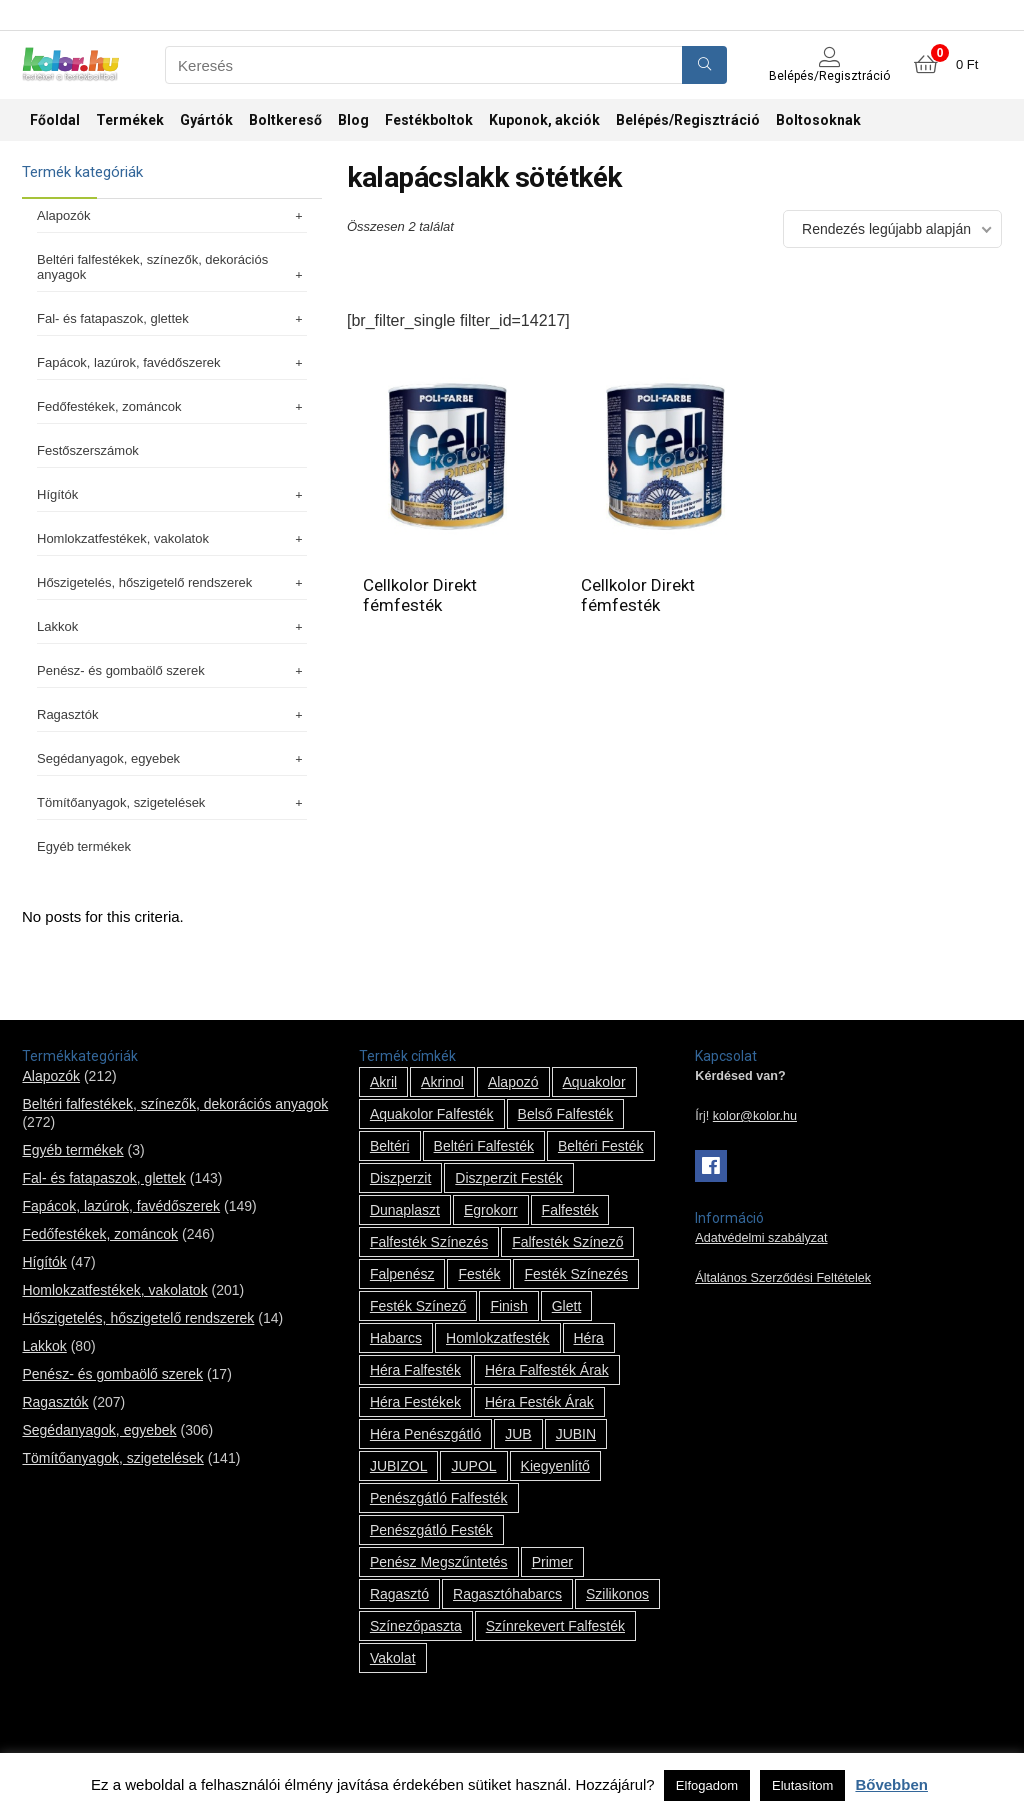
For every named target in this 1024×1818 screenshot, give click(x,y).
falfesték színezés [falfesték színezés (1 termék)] (429, 1242)
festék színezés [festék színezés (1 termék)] (576, 1274)
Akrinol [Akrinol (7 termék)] (442, 1082)
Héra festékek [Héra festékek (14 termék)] (415, 1402)
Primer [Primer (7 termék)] (552, 1562)
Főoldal (55, 120)
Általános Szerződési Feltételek (783, 1278)
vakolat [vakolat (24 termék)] (393, 1658)
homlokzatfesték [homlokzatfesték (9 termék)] (497, 1338)
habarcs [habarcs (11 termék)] (396, 1338)
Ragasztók (172, 714)
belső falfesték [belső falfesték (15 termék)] (566, 1114)
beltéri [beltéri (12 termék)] (390, 1146)
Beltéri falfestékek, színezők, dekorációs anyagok (172, 267)
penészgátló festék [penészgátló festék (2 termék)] (431, 1530)
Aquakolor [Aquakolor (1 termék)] (594, 1082)
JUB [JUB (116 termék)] (518, 1434)
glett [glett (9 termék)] (567, 1306)
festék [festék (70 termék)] (479, 1274)
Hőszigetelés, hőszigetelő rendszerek (172, 582)
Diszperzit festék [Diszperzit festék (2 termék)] (508, 1178)
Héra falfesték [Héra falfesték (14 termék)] (415, 1370)
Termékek (130, 120)
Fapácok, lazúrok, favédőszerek (172, 362)
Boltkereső (285, 120)
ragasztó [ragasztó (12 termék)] (399, 1594)
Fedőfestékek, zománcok (172, 406)
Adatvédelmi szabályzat (761, 1238)
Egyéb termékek (84, 846)
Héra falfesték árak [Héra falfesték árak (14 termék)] (547, 1370)
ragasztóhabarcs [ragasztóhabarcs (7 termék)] (507, 1594)
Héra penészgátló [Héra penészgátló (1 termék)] (425, 1434)
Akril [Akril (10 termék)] (383, 1082)
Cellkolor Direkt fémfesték (420, 595)
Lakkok (172, 626)
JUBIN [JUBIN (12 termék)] (576, 1434)
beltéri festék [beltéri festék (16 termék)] (601, 1146)
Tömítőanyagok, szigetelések (172, 802)
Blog (353, 120)
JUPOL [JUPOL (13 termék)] (473, 1466)
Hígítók (172, 494)
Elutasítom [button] (802, 1785)
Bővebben (891, 1784)
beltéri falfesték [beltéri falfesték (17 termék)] (484, 1146)
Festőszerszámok (88, 450)
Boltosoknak (818, 120)
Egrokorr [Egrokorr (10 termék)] (491, 1210)
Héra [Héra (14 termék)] (589, 1338)
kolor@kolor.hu (755, 1116)
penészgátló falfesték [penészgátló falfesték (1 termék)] (439, 1498)
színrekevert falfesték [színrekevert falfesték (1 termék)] (555, 1626)
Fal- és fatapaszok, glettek (172, 318)
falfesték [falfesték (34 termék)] (570, 1210)
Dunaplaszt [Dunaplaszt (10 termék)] (405, 1210)
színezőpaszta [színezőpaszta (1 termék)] (416, 1626)
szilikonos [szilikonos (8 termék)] (617, 1594)
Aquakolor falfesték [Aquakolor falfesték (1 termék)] (432, 1114)
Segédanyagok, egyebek (172, 758)
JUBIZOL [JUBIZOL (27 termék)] (399, 1466)
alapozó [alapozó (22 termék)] (513, 1082)
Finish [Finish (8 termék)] (508, 1306)
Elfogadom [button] (707, 1785)
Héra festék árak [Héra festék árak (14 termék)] (539, 1402)
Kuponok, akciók (544, 120)
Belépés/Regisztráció (688, 120)
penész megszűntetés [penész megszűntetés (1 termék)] (439, 1562)
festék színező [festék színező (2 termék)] (418, 1306)
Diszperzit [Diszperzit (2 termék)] (400, 1178)
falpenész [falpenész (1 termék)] (402, 1274)
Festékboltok (429, 120)
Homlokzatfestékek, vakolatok (172, 538)
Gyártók (206, 120)
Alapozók (172, 215)
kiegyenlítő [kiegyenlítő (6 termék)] (555, 1466)
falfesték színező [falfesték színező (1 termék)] (567, 1242)
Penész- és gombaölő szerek (172, 670)
